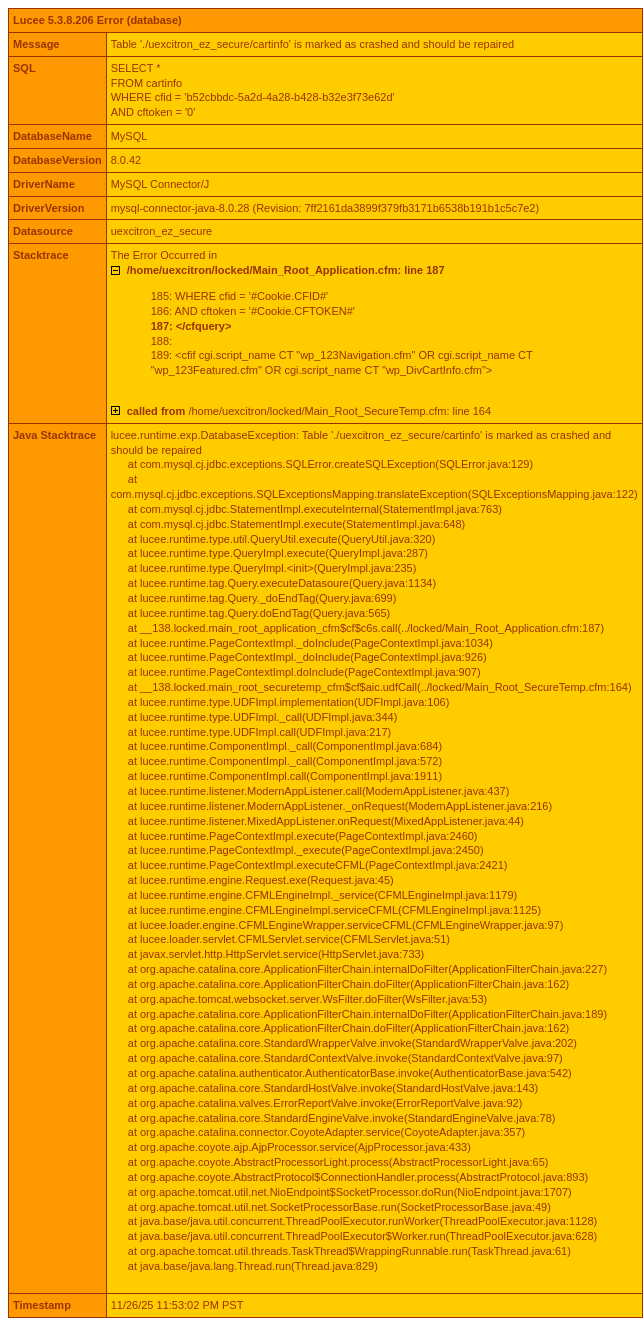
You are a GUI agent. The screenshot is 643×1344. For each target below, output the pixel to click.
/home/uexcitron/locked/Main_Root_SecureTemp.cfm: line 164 (309, 411)
